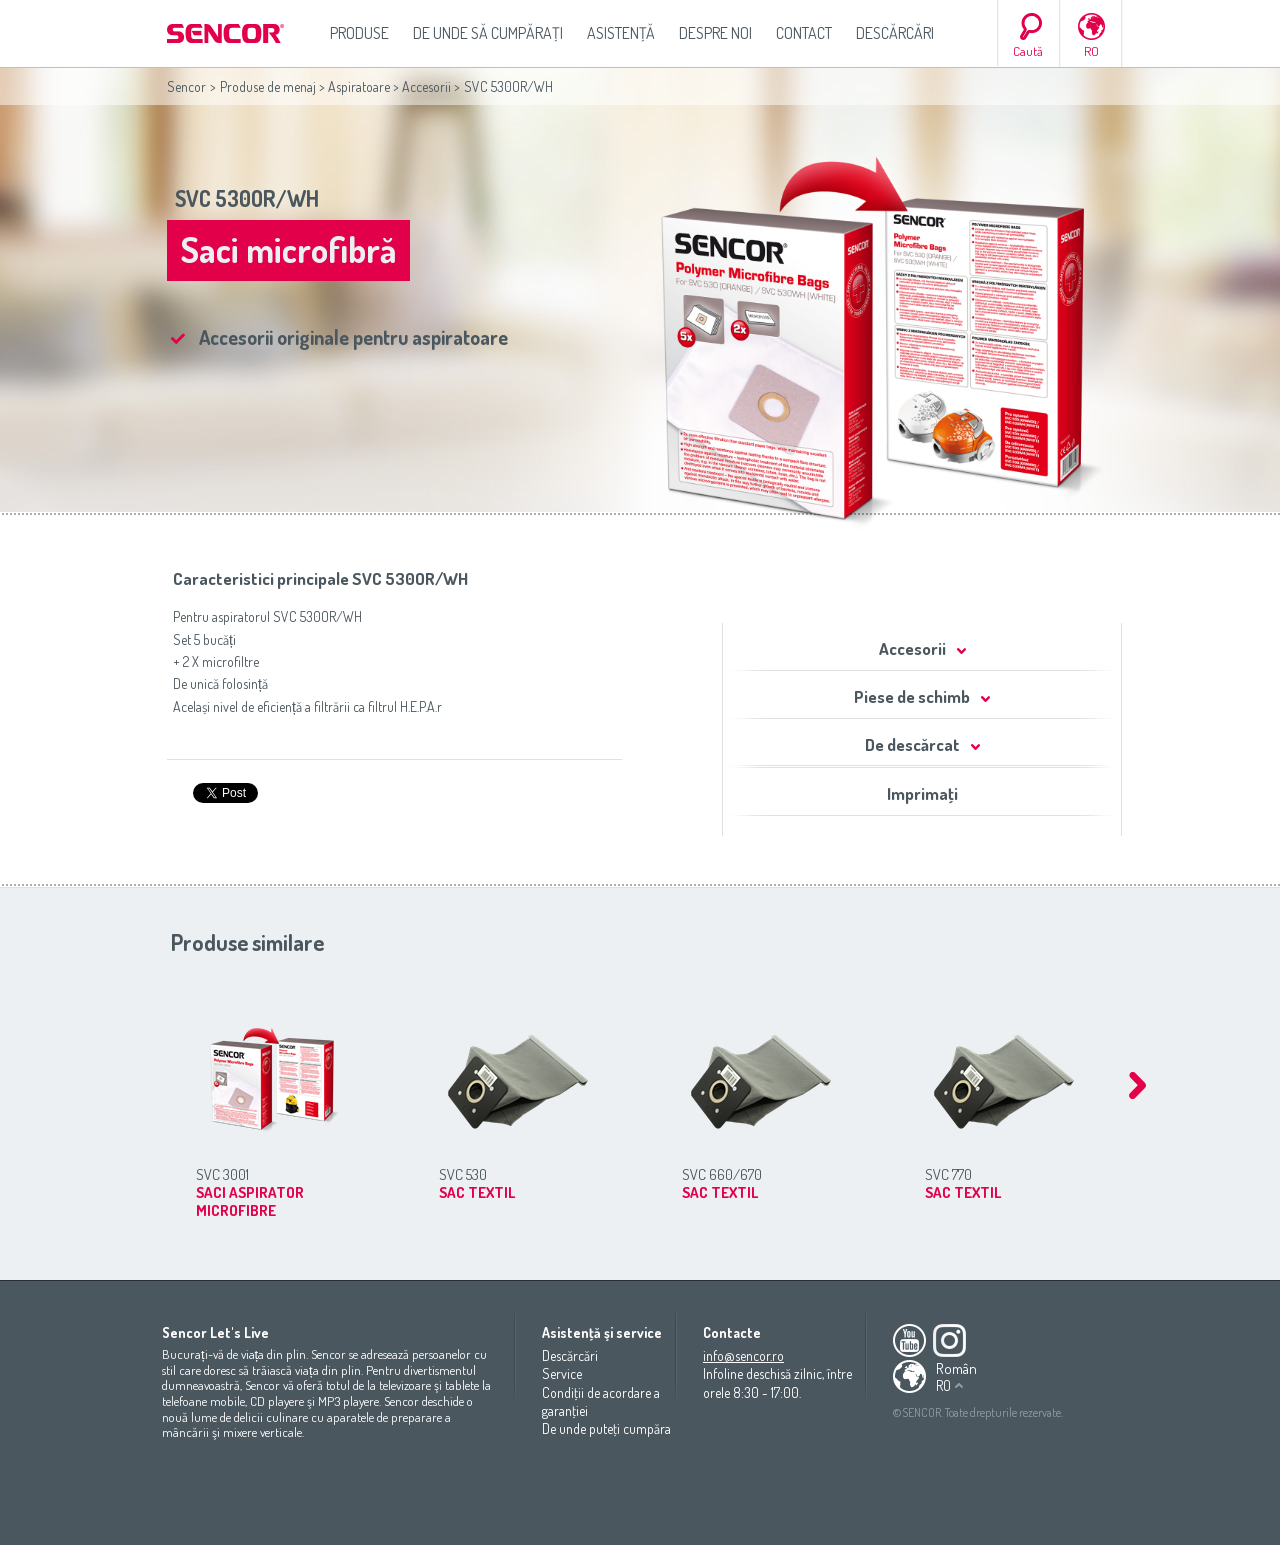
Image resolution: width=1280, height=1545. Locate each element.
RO (1091, 51)
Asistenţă (621, 33)
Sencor (186, 86)
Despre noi (715, 33)
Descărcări (895, 33)
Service (562, 1373)
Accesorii (426, 86)
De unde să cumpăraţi (488, 33)
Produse (359, 33)
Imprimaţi (922, 793)
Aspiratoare (359, 86)
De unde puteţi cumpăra (606, 1428)
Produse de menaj (268, 86)
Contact (804, 33)
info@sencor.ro (743, 1355)
